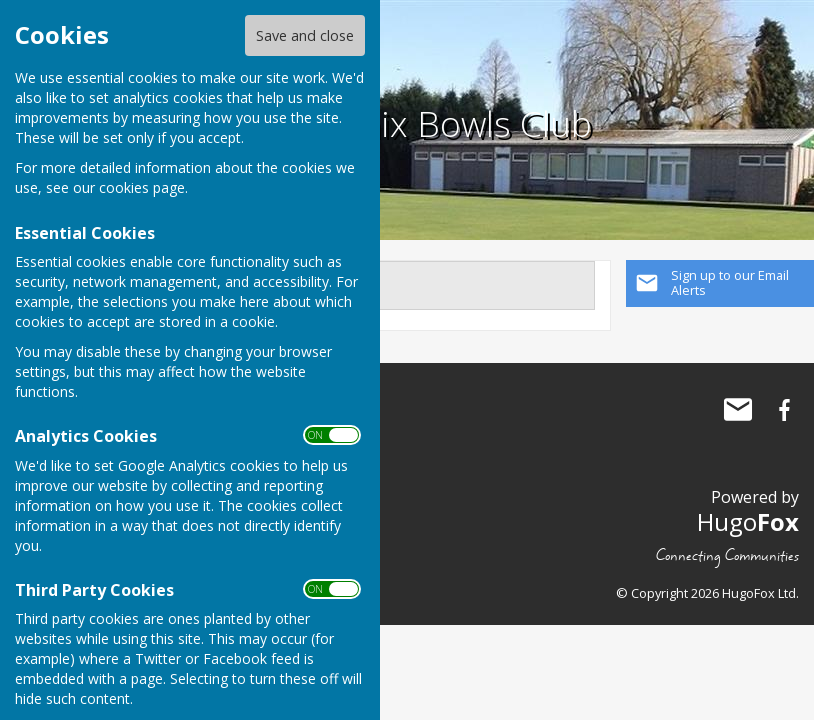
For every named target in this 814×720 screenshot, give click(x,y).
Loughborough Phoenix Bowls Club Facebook (784, 410)
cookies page (142, 187)
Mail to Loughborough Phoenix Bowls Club (738, 410)
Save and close (305, 35)
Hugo (748, 521)
